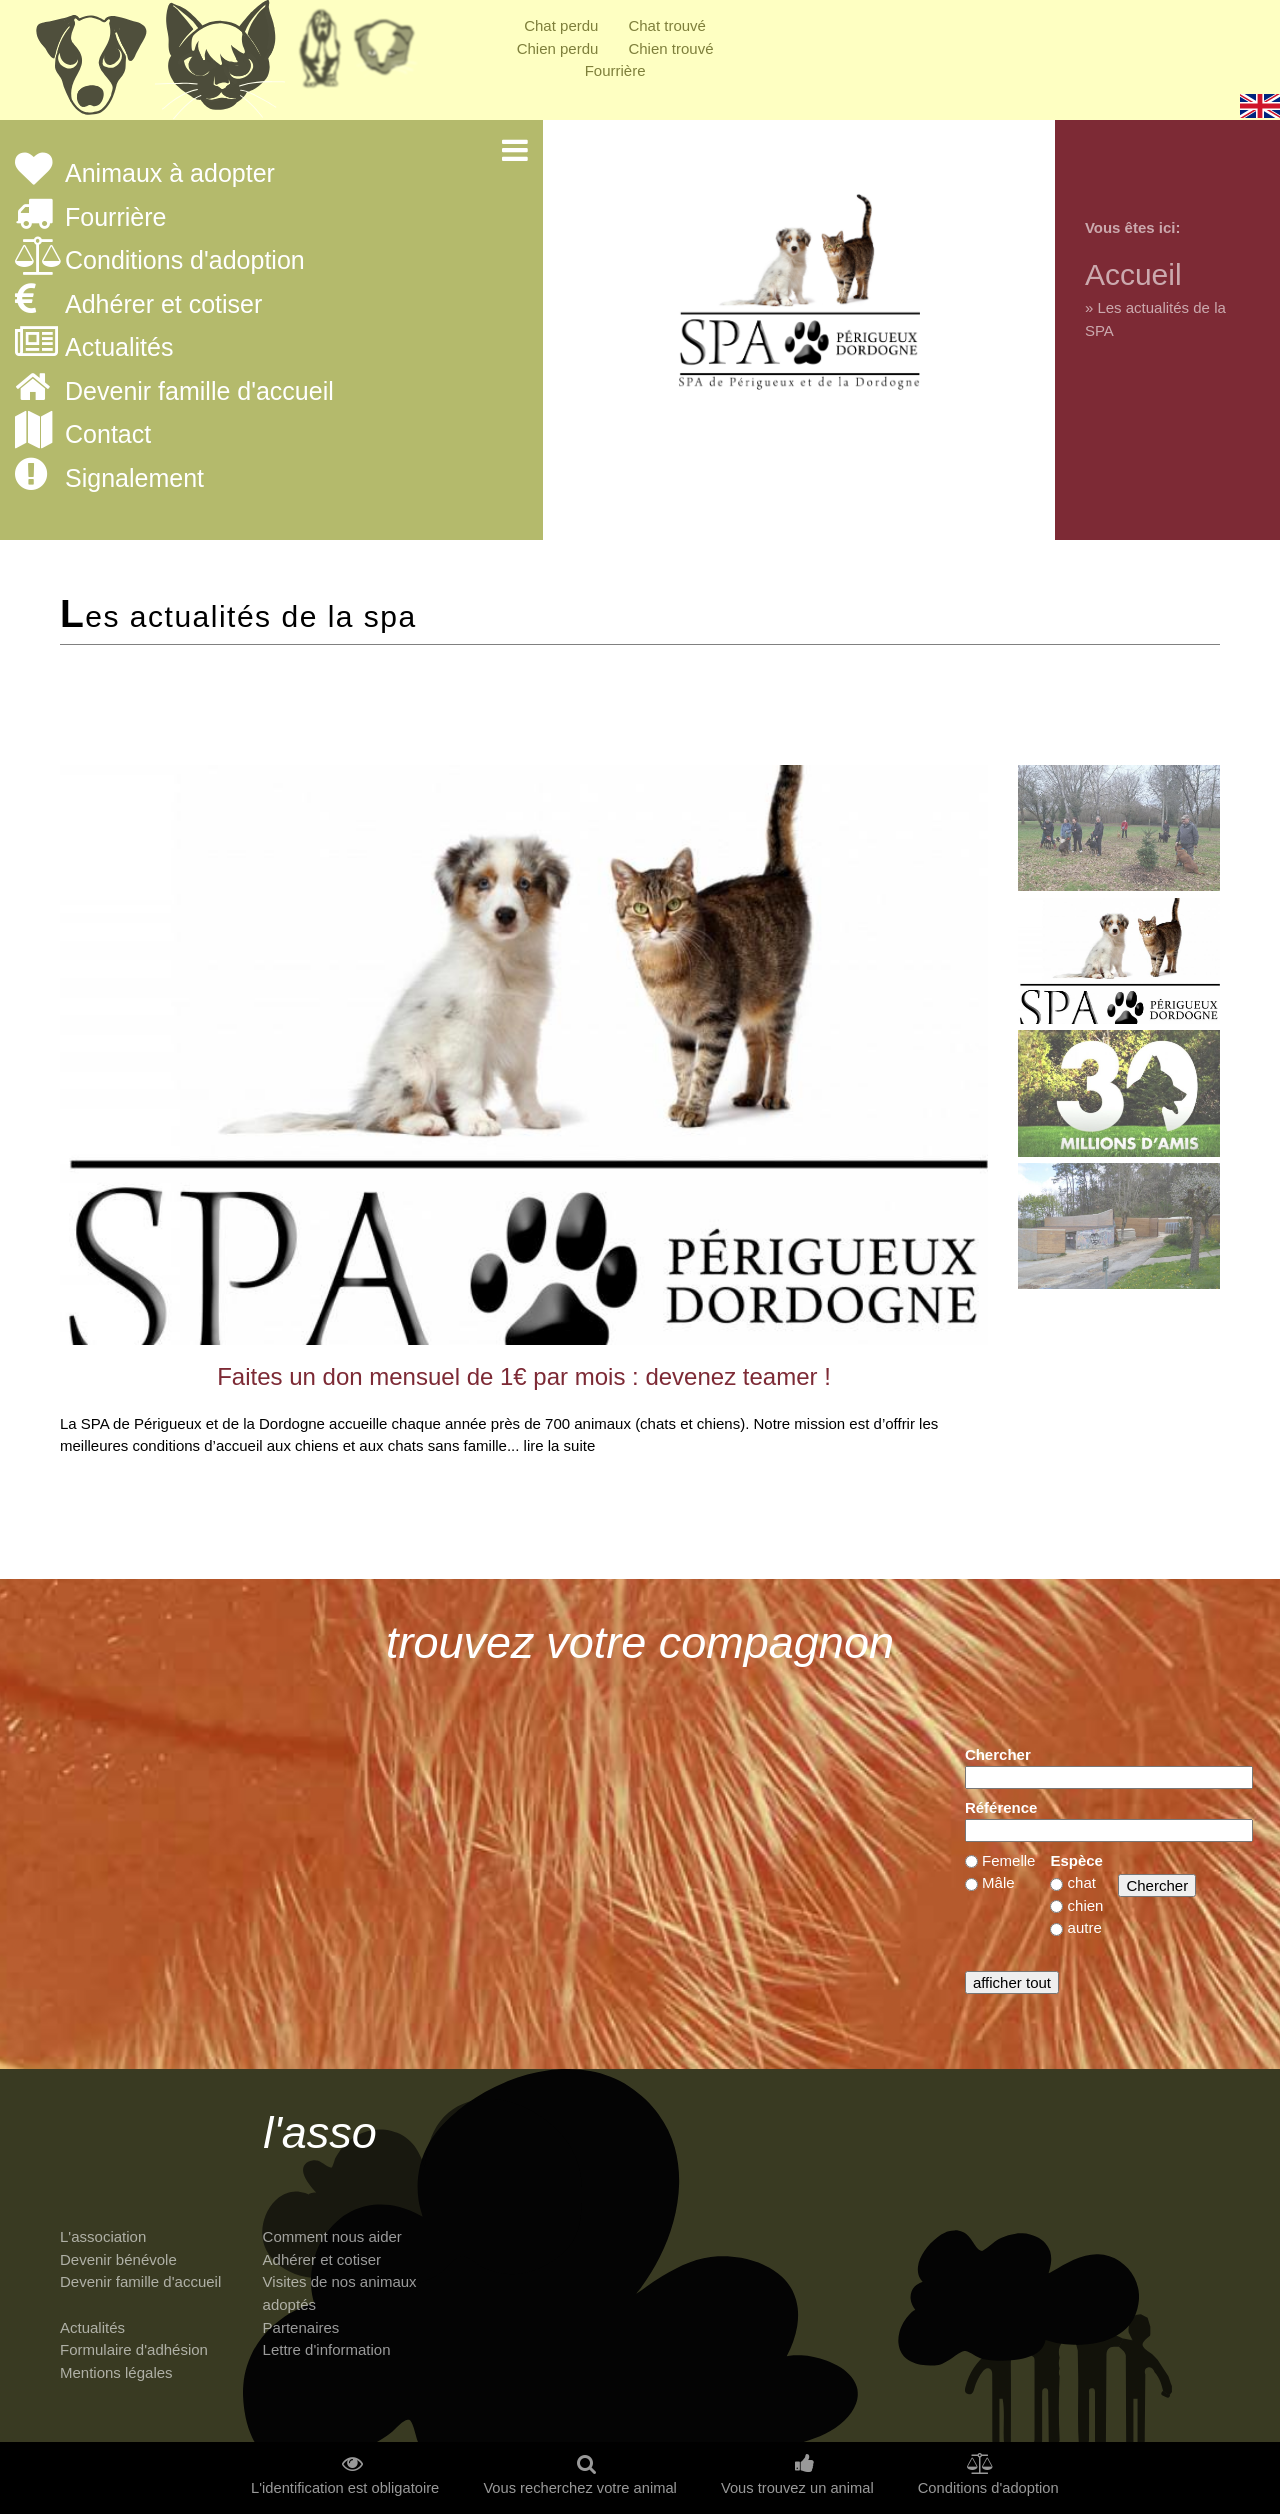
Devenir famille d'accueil (199, 392)
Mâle (998, 1882)
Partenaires (301, 2327)
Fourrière (615, 70)
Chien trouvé (670, 48)
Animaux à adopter (170, 174)
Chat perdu (561, 25)
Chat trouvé (667, 25)
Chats (220, 65)
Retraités (320, 55)
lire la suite (560, 1445)
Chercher (998, 1754)
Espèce (1076, 1860)
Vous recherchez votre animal (579, 2488)
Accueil (1133, 274)
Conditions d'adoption (185, 261)
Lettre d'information (327, 2349)
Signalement (134, 479)
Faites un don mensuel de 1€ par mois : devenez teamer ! (524, 1376)
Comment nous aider (332, 2236)
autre (1085, 1927)
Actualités (119, 348)
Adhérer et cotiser (163, 305)
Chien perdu (558, 48)
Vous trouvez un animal (797, 2488)
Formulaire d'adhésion (134, 2349)
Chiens (90, 65)
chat (1082, 1882)
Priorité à (390, 55)
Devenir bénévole (118, 2259)
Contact (108, 435)
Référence (1001, 1807)
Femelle (1008, 1860)
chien (1086, 1905)
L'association (103, 2236)
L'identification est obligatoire (345, 2488)
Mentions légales (116, 2372)
